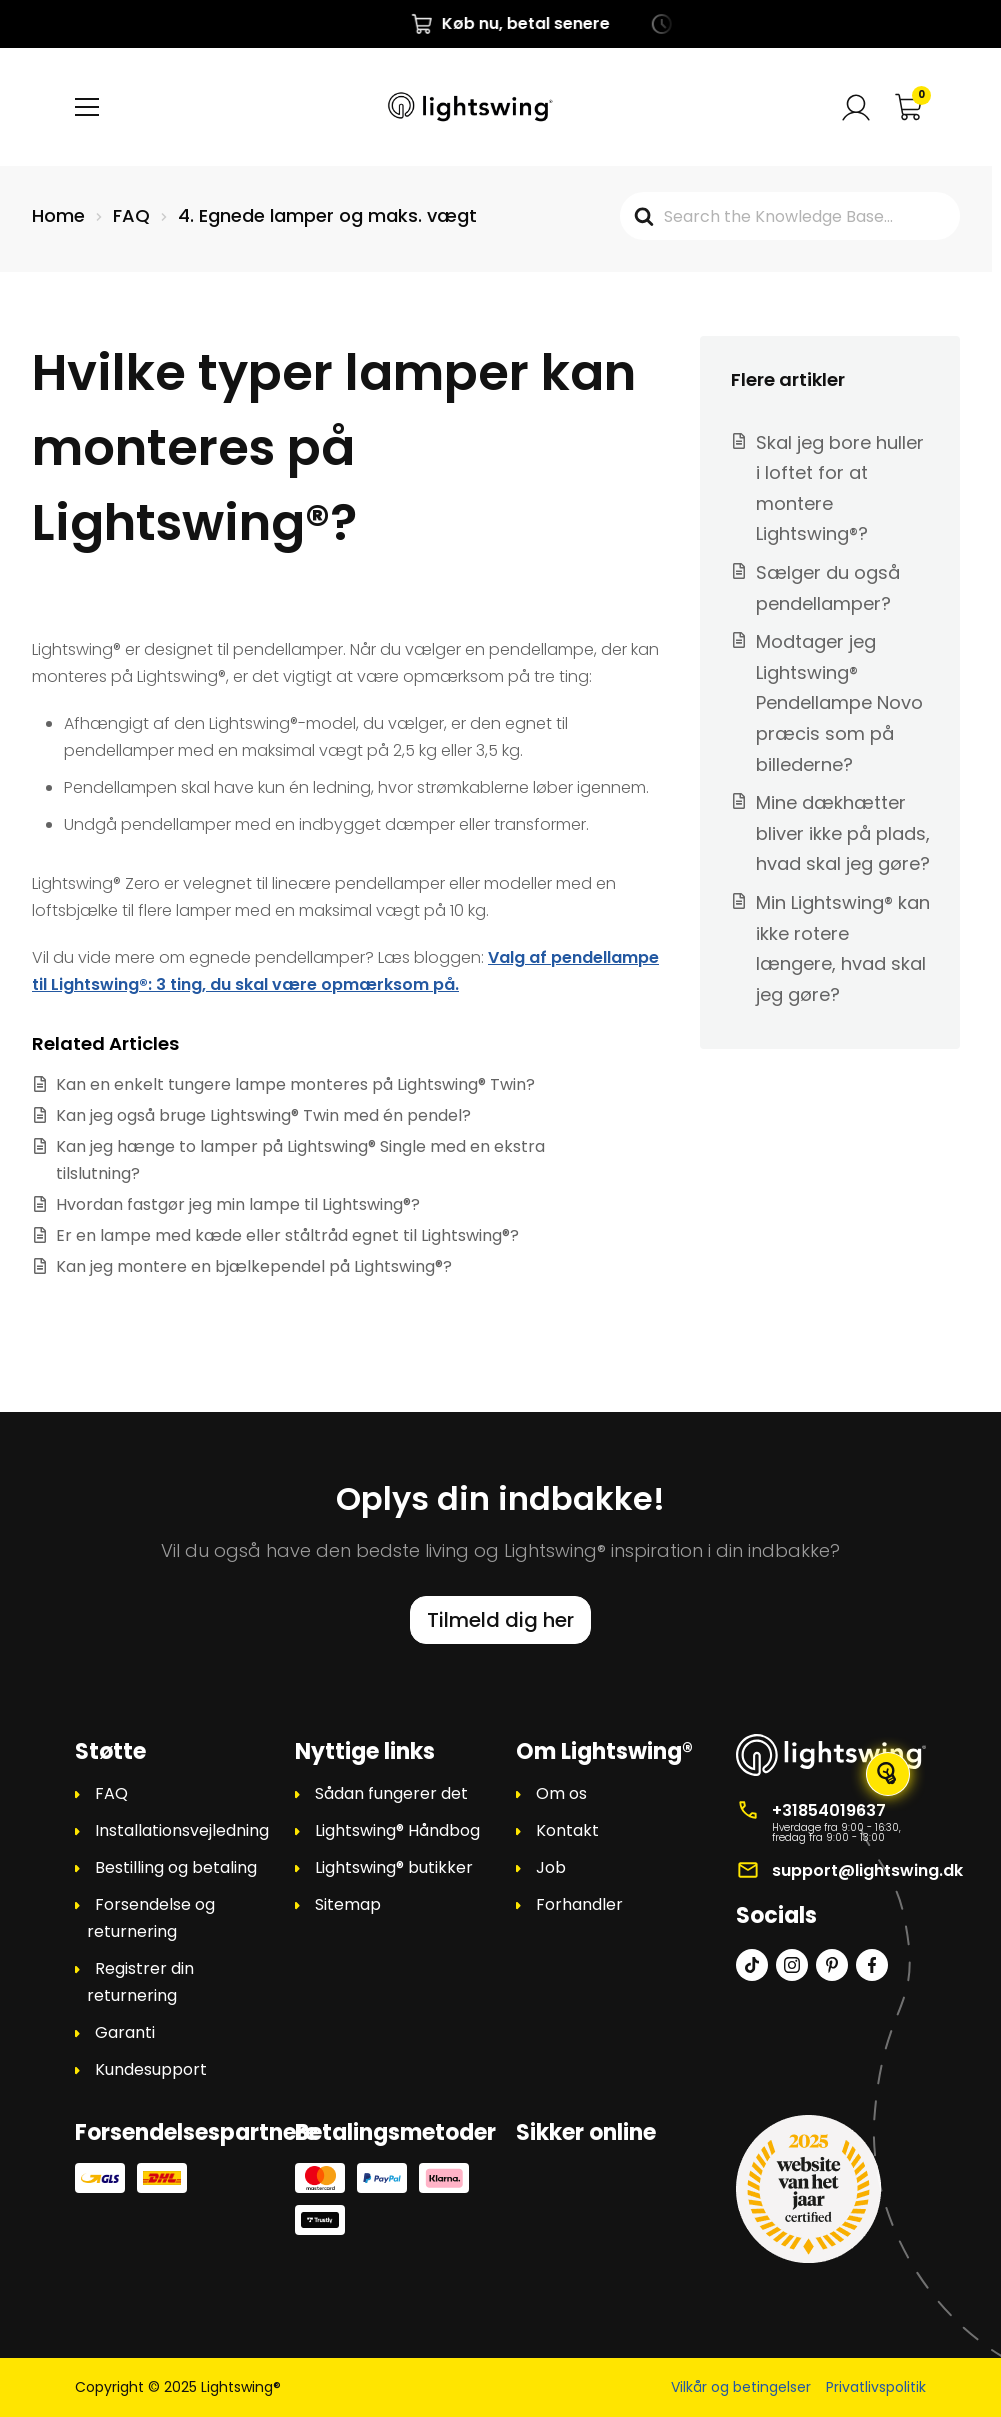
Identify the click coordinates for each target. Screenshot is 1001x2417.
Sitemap (348, 1904)
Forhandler (579, 1904)
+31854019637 (829, 1810)
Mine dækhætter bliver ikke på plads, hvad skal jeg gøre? (843, 833)
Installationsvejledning (182, 1830)
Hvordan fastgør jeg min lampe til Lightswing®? (238, 1204)
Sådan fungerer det (391, 1793)
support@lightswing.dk (867, 1870)
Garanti (125, 2032)
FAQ (111, 1793)
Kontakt (567, 1830)
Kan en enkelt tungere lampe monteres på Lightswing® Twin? (295, 1084)
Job (551, 1867)
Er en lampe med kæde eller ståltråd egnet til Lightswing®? (287, 1235)
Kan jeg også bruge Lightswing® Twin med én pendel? (263, 1115)
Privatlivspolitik (876, 2387)
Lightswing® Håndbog (397, 1830)
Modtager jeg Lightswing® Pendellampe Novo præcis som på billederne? (839, 702)
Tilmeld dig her (500, 1620)
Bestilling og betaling (176, 1867)
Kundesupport (151, 2069)
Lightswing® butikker (394, 1867)
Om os (561, 1793)
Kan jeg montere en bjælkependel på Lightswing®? (254, 1266)
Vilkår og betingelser (741, 2387)
